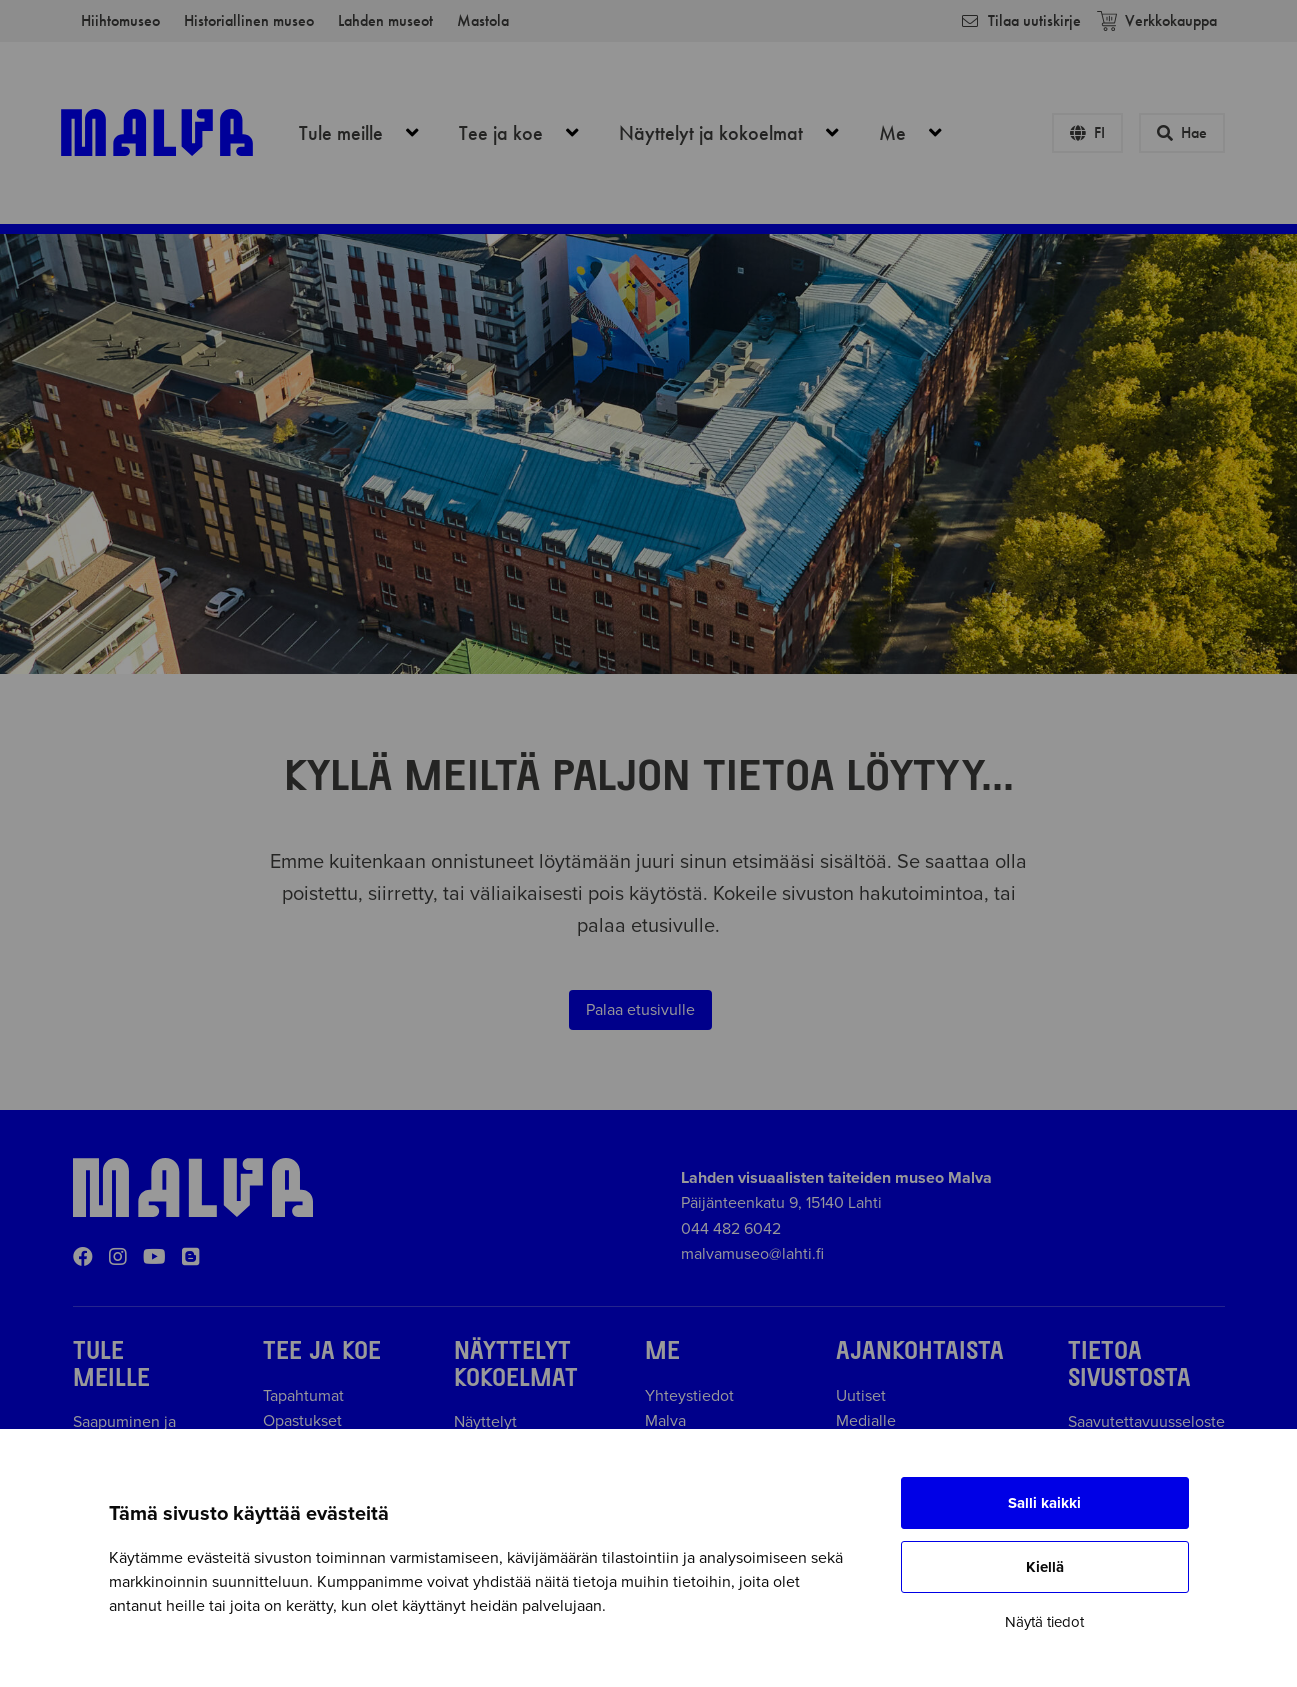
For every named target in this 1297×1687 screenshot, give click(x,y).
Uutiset (861, 1396)
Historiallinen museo (249, 20)
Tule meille (370, 133)
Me (921, 133)
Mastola (483, 20)
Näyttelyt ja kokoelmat (740, 133)
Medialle (866, 1421)
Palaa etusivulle (640, 1010)
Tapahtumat (303, 1396)
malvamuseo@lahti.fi (752, 1254)
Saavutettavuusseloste (1146, 1422)
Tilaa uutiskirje (1020, 20)
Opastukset (302, 1421)
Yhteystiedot (689, 1396)
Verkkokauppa (1157, 20)
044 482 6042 (731, 1229)
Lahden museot (385, 20)
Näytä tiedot (1044, 1622)
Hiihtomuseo (120, 20)
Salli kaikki (1044, 1503)
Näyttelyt (485, 1422)
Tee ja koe (530, 133)
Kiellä (1045, 1567)
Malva (665, 1421)
